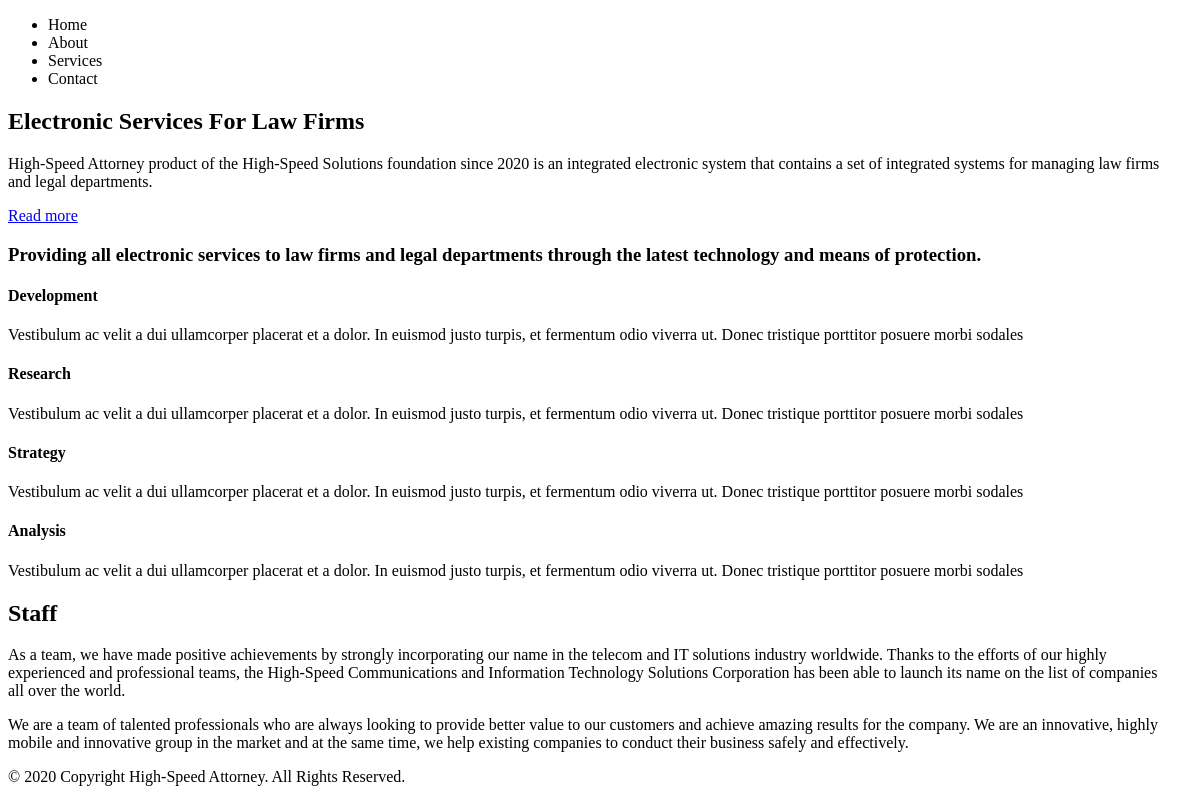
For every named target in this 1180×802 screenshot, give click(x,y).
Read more (43, 215)
